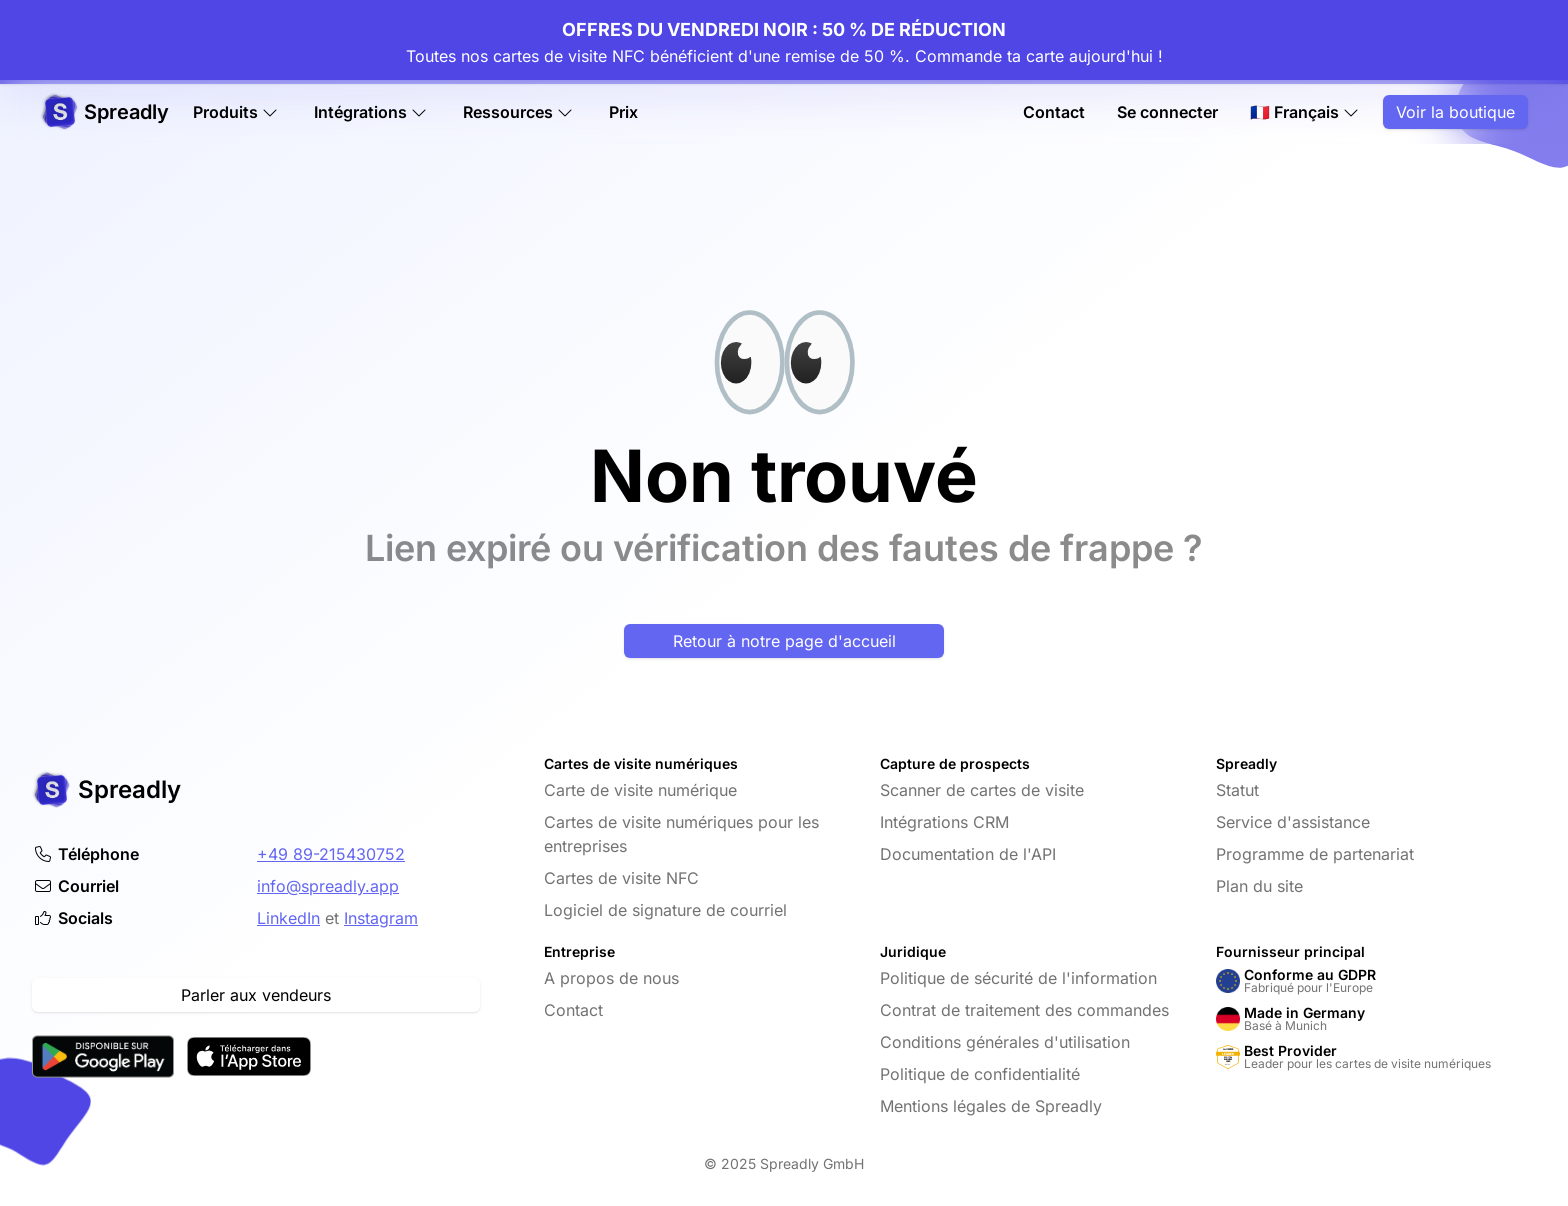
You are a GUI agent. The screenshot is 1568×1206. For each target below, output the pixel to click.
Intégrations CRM (944, 822)
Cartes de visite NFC (621, 878)
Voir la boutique (1455, 112)
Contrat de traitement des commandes (1024, 1010)
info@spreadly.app (328, 886)
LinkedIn (288, 918)
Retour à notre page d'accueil (784, 641)
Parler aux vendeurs (256, 995)
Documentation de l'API (968, 854)
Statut (1237, 790)
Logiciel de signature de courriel (665, 910)
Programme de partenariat (1315, 854)
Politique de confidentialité (980, 1074)
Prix (623, 112)
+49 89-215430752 (331, 854)
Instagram (381, 918)
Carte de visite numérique (640, 790)
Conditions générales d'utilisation (1005, 1042)
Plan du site (1259, 886)
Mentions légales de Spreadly (991, 1106)
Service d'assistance (1293, 822)
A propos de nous (611, 978)
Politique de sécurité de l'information (1018, 978)
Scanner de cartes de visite (982, 790)
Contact (1054, 112)
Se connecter (1167, 112)
